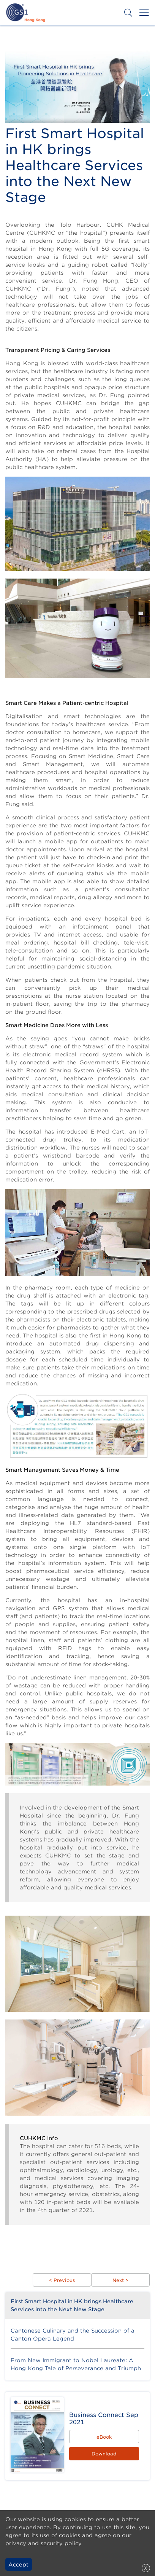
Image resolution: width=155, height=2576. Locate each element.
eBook (104, 2437)
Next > (120, 2280)
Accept (18, 2565)
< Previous (62, 2280)
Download (104, 2454)
